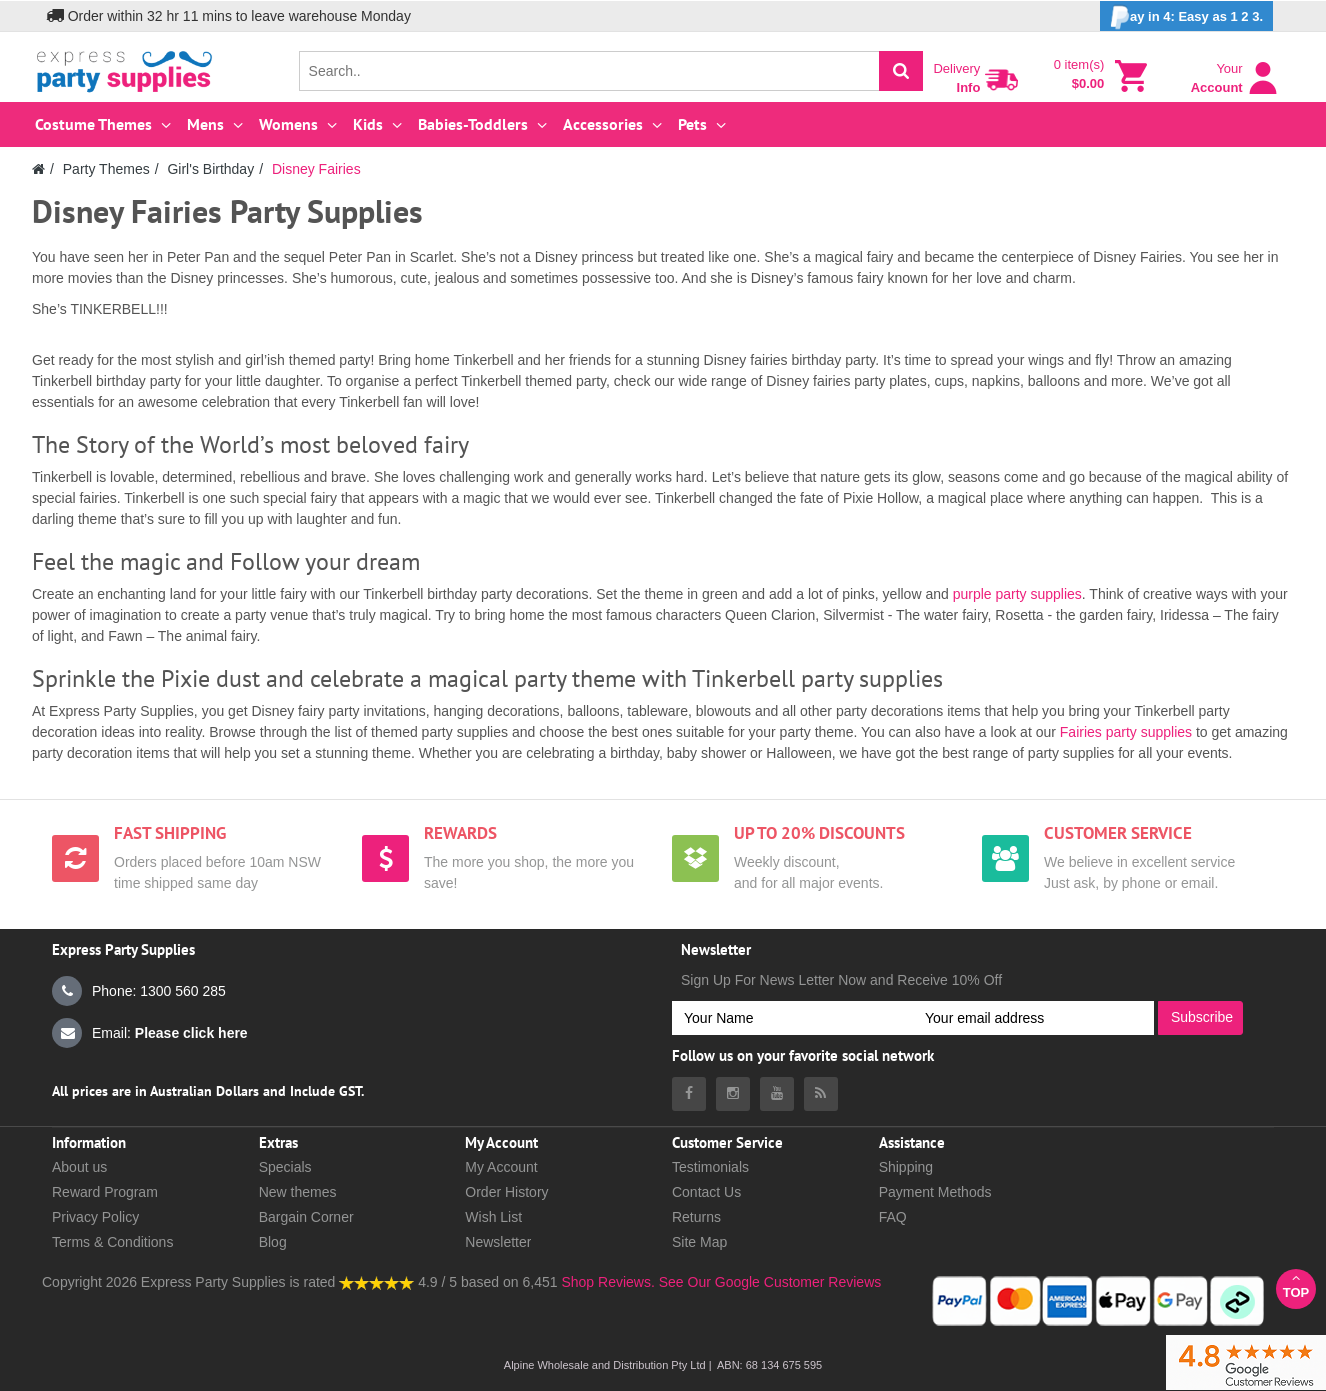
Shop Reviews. (607, 1282)
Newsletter (498, 1242)
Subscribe (1202, 1017)
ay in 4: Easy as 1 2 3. (1186, 17)
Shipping (906, 1167)
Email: (150, 1033)
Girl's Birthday (210, 169)
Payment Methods (935, 1192)
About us (79, 1167)
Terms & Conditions (112, 1242)
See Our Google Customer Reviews (768, 1282)
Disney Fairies (316, 169)
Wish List (493, 1217)
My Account (501, 1167)
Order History (506, 1192)
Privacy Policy (95, 1217)
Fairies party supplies (1126, 732)
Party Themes (106, 169)
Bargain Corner (306, 1217)
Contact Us (706, 1192)
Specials (285, 1167)
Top (1296, 1285)
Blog (273, 1242)
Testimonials (710, 1167)
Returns (696, 1217)
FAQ (893, 1217)
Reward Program (105, 1192)
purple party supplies (1017, 594)
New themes (298, 1192)
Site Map (699, 1242)
